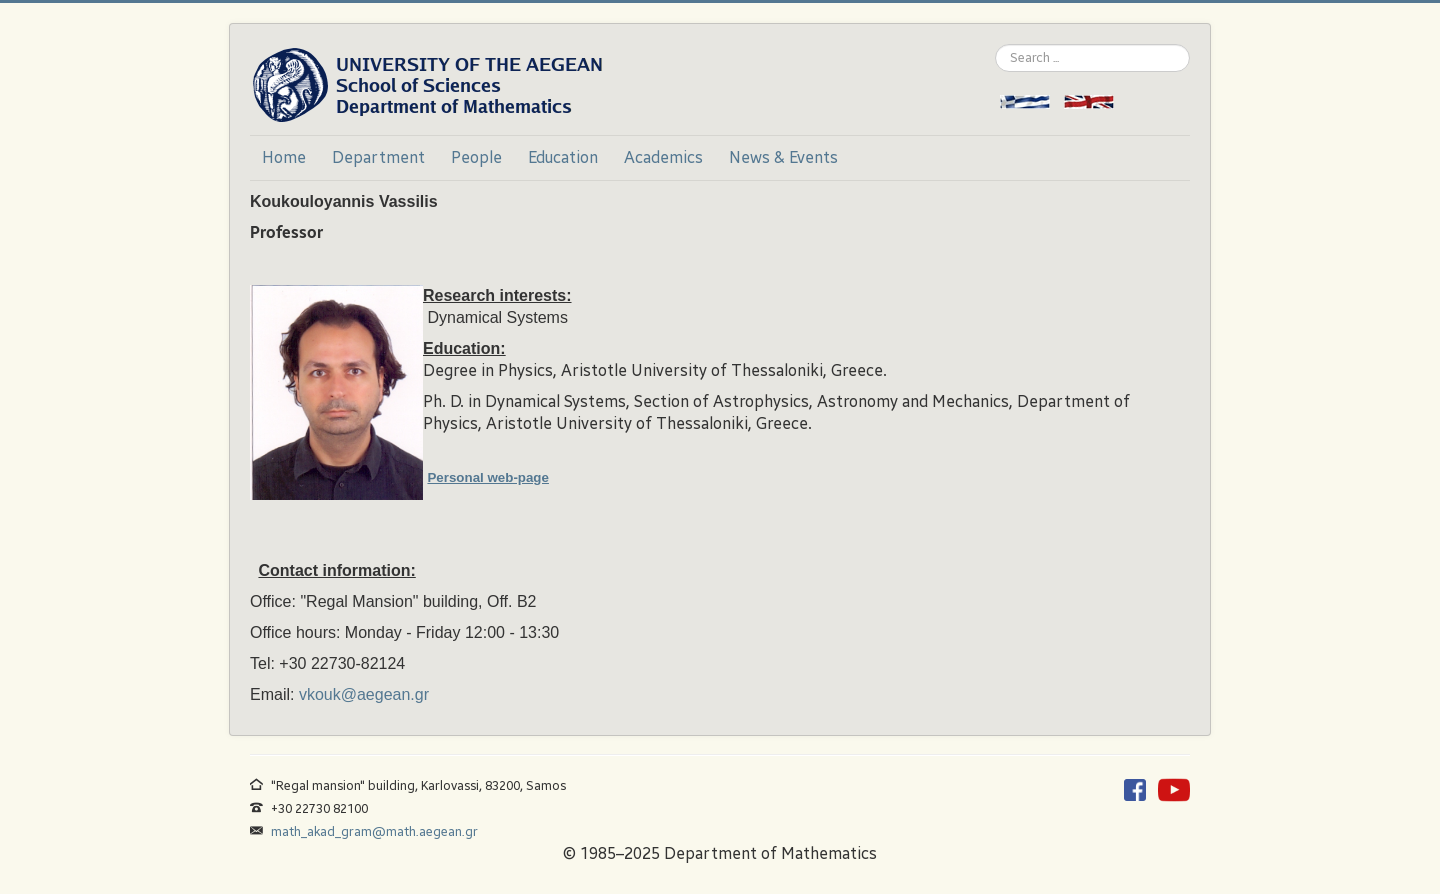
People (476, 157)
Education (563, 157)
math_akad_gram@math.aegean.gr (374, 831)
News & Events (783, 157)
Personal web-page (487, 477)
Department (378, 157)
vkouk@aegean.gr (364, 694)
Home (284, 157)
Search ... (995, 44)
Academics (663, 157)
